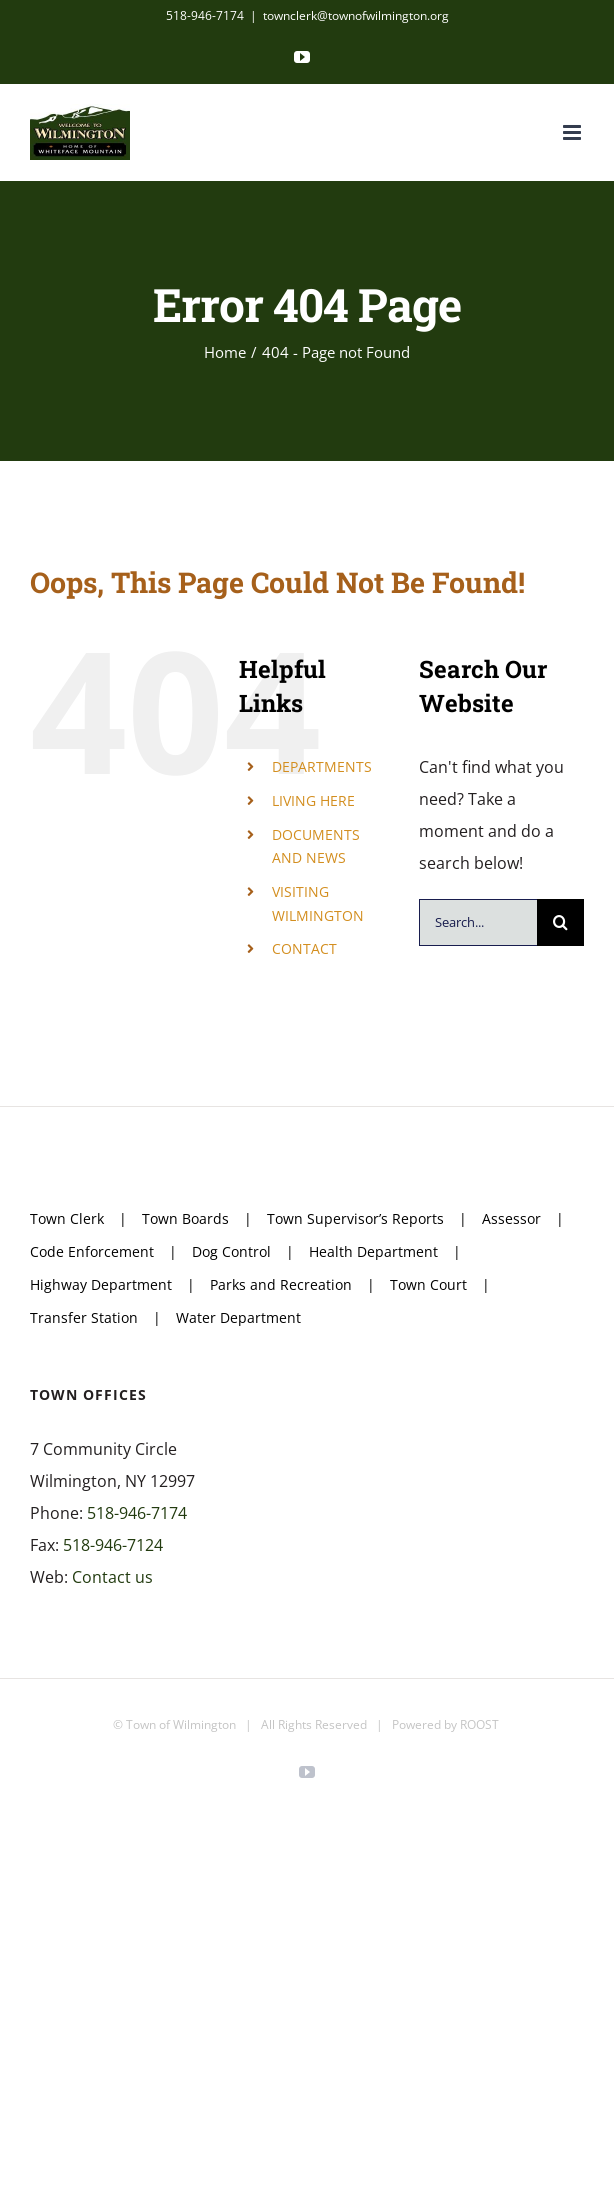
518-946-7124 (113, 1545)
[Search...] (478, 922)
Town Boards (185, 1218)
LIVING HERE (313, 800)
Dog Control (231, 1251)
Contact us (112, 1577)
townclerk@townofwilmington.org (356, 15)
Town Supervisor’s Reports (355, 1218)
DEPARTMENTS (322, 766)
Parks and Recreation (281, 1284)
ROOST (479, 1724)
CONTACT (304, 948)
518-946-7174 (137, 1513)
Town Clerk (67, 1218)
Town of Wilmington (181, 1724)
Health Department (373, 1251)
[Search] (560, 922)
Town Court (428, 1284)
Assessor (511, 1218)
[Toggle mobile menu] (573, 132)
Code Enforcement (92, 1251)
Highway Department (101, 1284)
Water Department (238, 1317)
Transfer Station (84, 1317)
